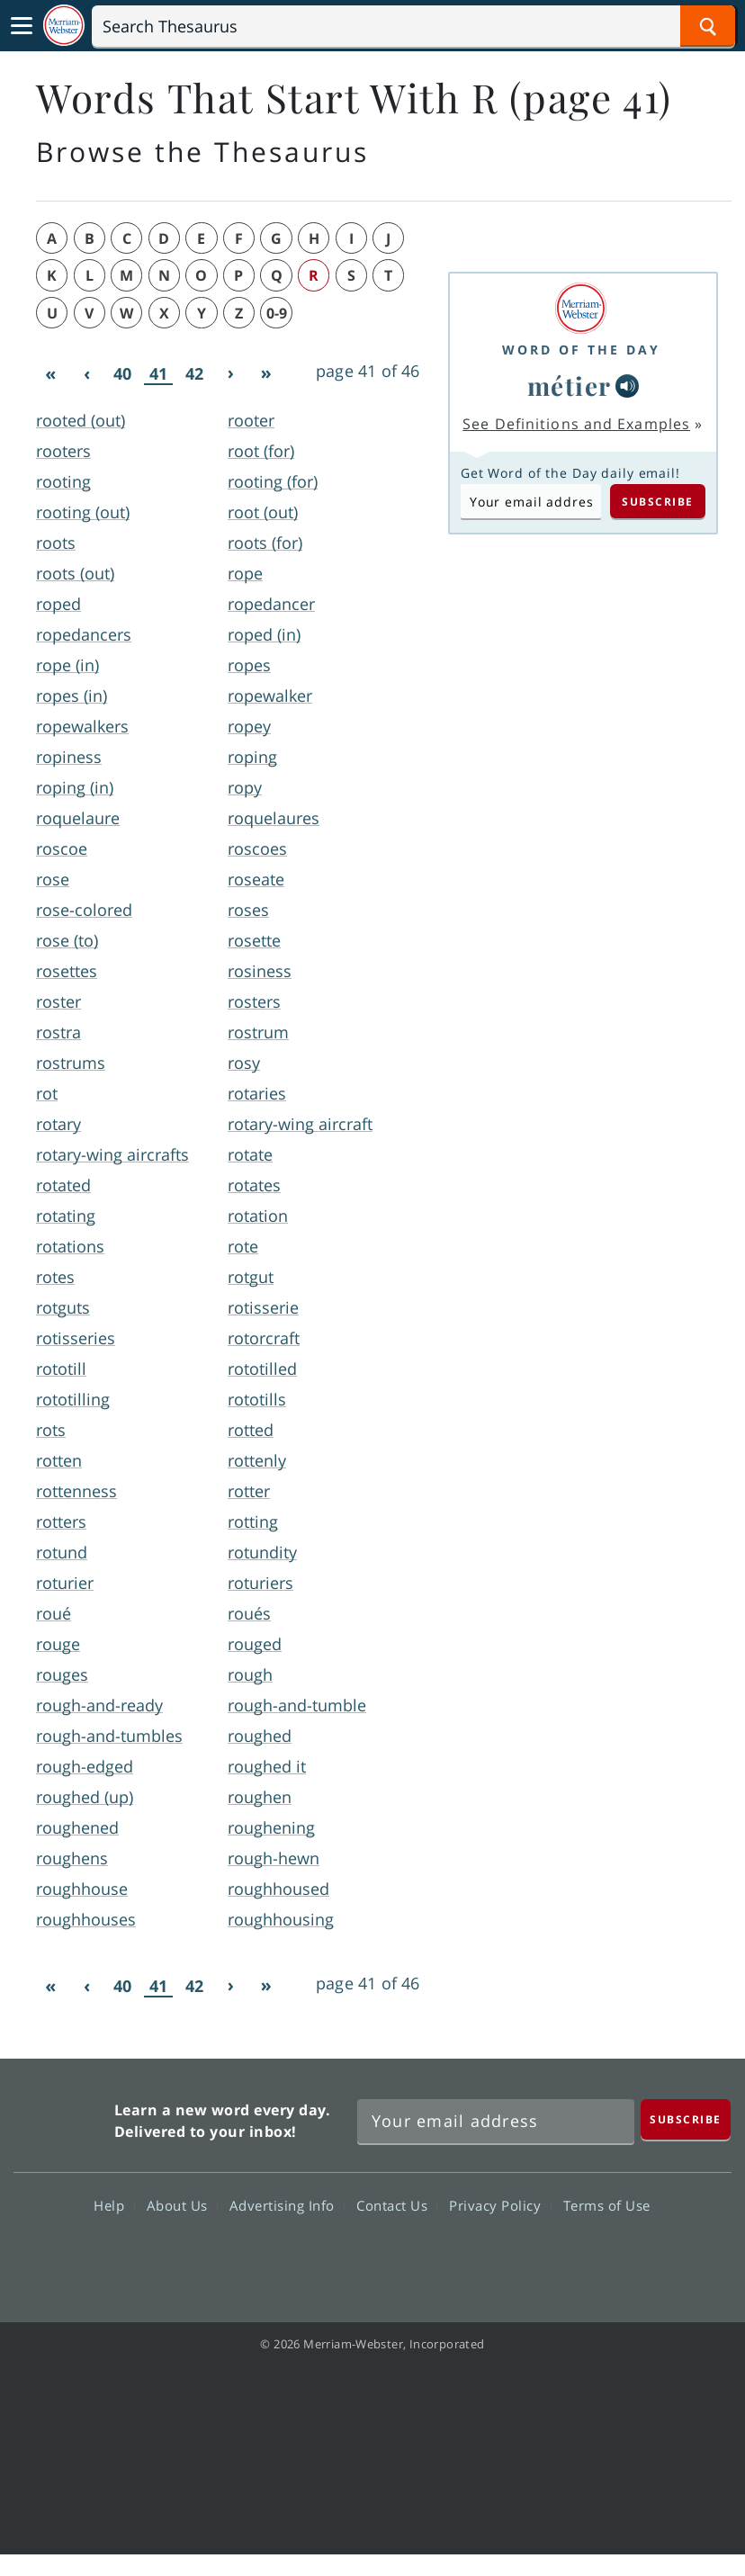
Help (114, 2205)
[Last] (266, 374)
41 (158, 374)
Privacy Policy (500, 2205)
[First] (50, 374)
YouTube (404, 2257)
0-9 (276, 313)
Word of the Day (581, 349)
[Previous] (86, 374)
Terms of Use (607, 2205)
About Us (182, 2205)
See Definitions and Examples (576, 424)
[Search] (413, 26)
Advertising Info (287, 2205)
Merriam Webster (61, 2117)
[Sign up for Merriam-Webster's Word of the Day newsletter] (495, 2121)
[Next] (230, 374)
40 (122, 373)
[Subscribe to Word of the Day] (531, 501)
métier (569, 385)
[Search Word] (707, 26)
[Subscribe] (686, 2119)
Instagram (469, 2257)
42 (194, 373)
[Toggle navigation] (21, 26)
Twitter (339, 2257)
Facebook (274, 2257)
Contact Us (396, 2205)
